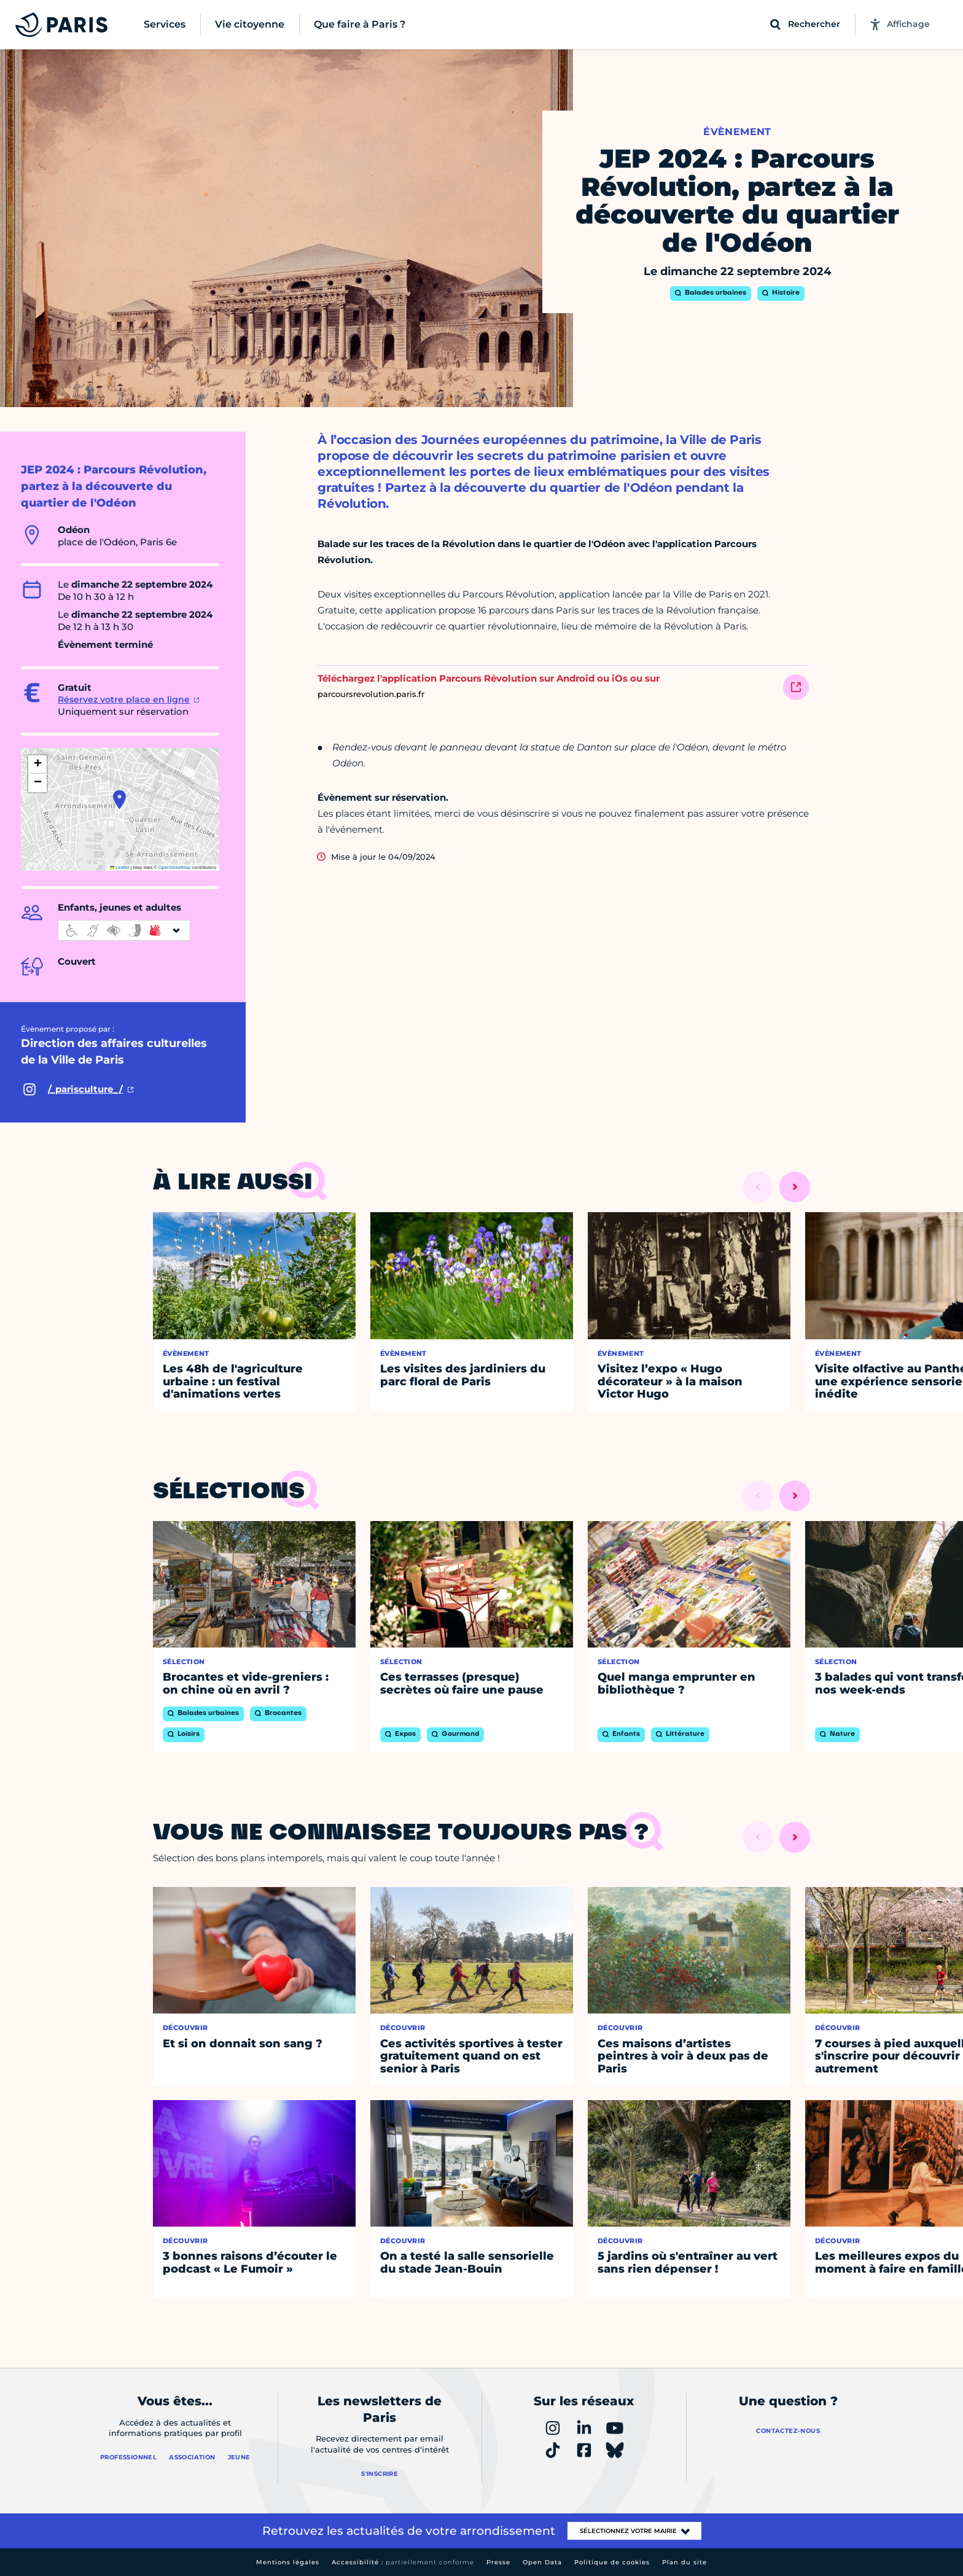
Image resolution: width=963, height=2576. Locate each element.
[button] (119, 799)
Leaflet (120, 867)
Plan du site (684, 2562)
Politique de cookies (612, 2562)
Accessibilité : (403, 2562)
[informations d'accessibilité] (124, 930)
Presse (498, 2562)
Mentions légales (287, 2562)
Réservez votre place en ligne (124, 699)
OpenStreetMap (174, 867)
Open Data (542, 2562)
